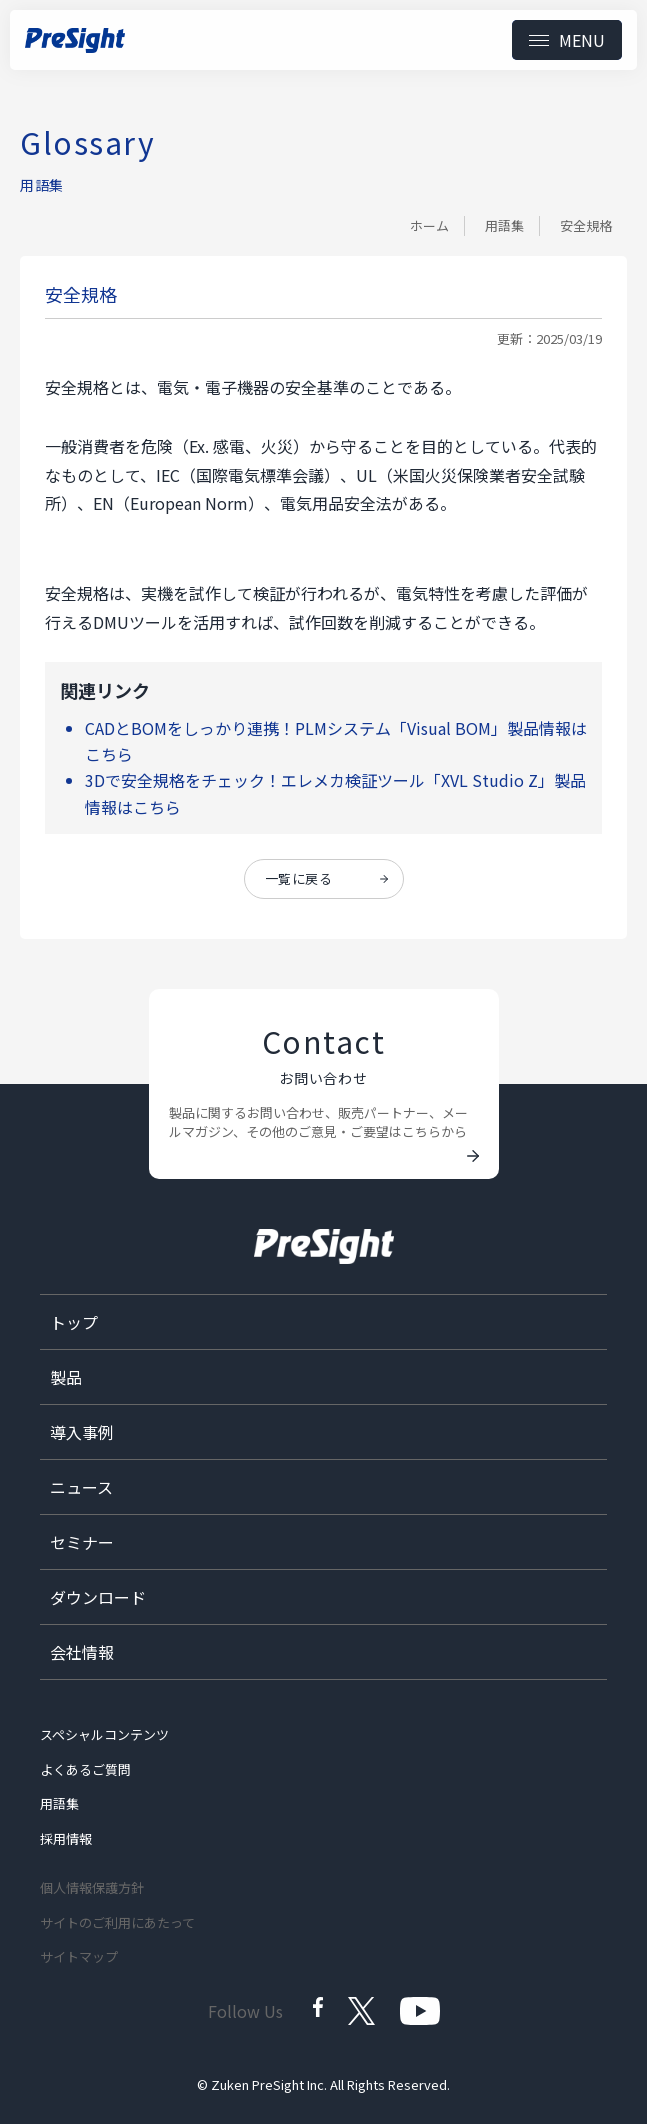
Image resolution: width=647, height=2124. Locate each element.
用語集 (504, 225)
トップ (74, 1322)
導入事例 (82, 1432)
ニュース (81, 1487)
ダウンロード (98, 1597)
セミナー (82, 1542)
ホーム (429, 225)
